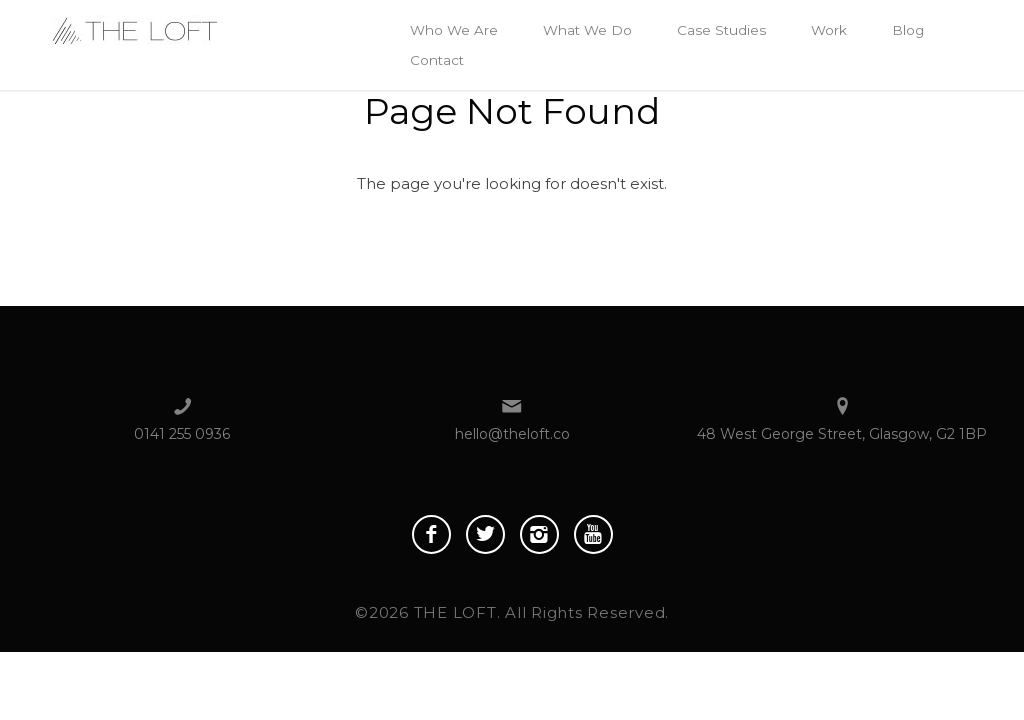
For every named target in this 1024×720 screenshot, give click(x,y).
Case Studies (721, 30)
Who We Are (454, 30)
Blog (908, 30)
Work (829, 30)
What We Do (587, 30)
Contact (437, 60)
